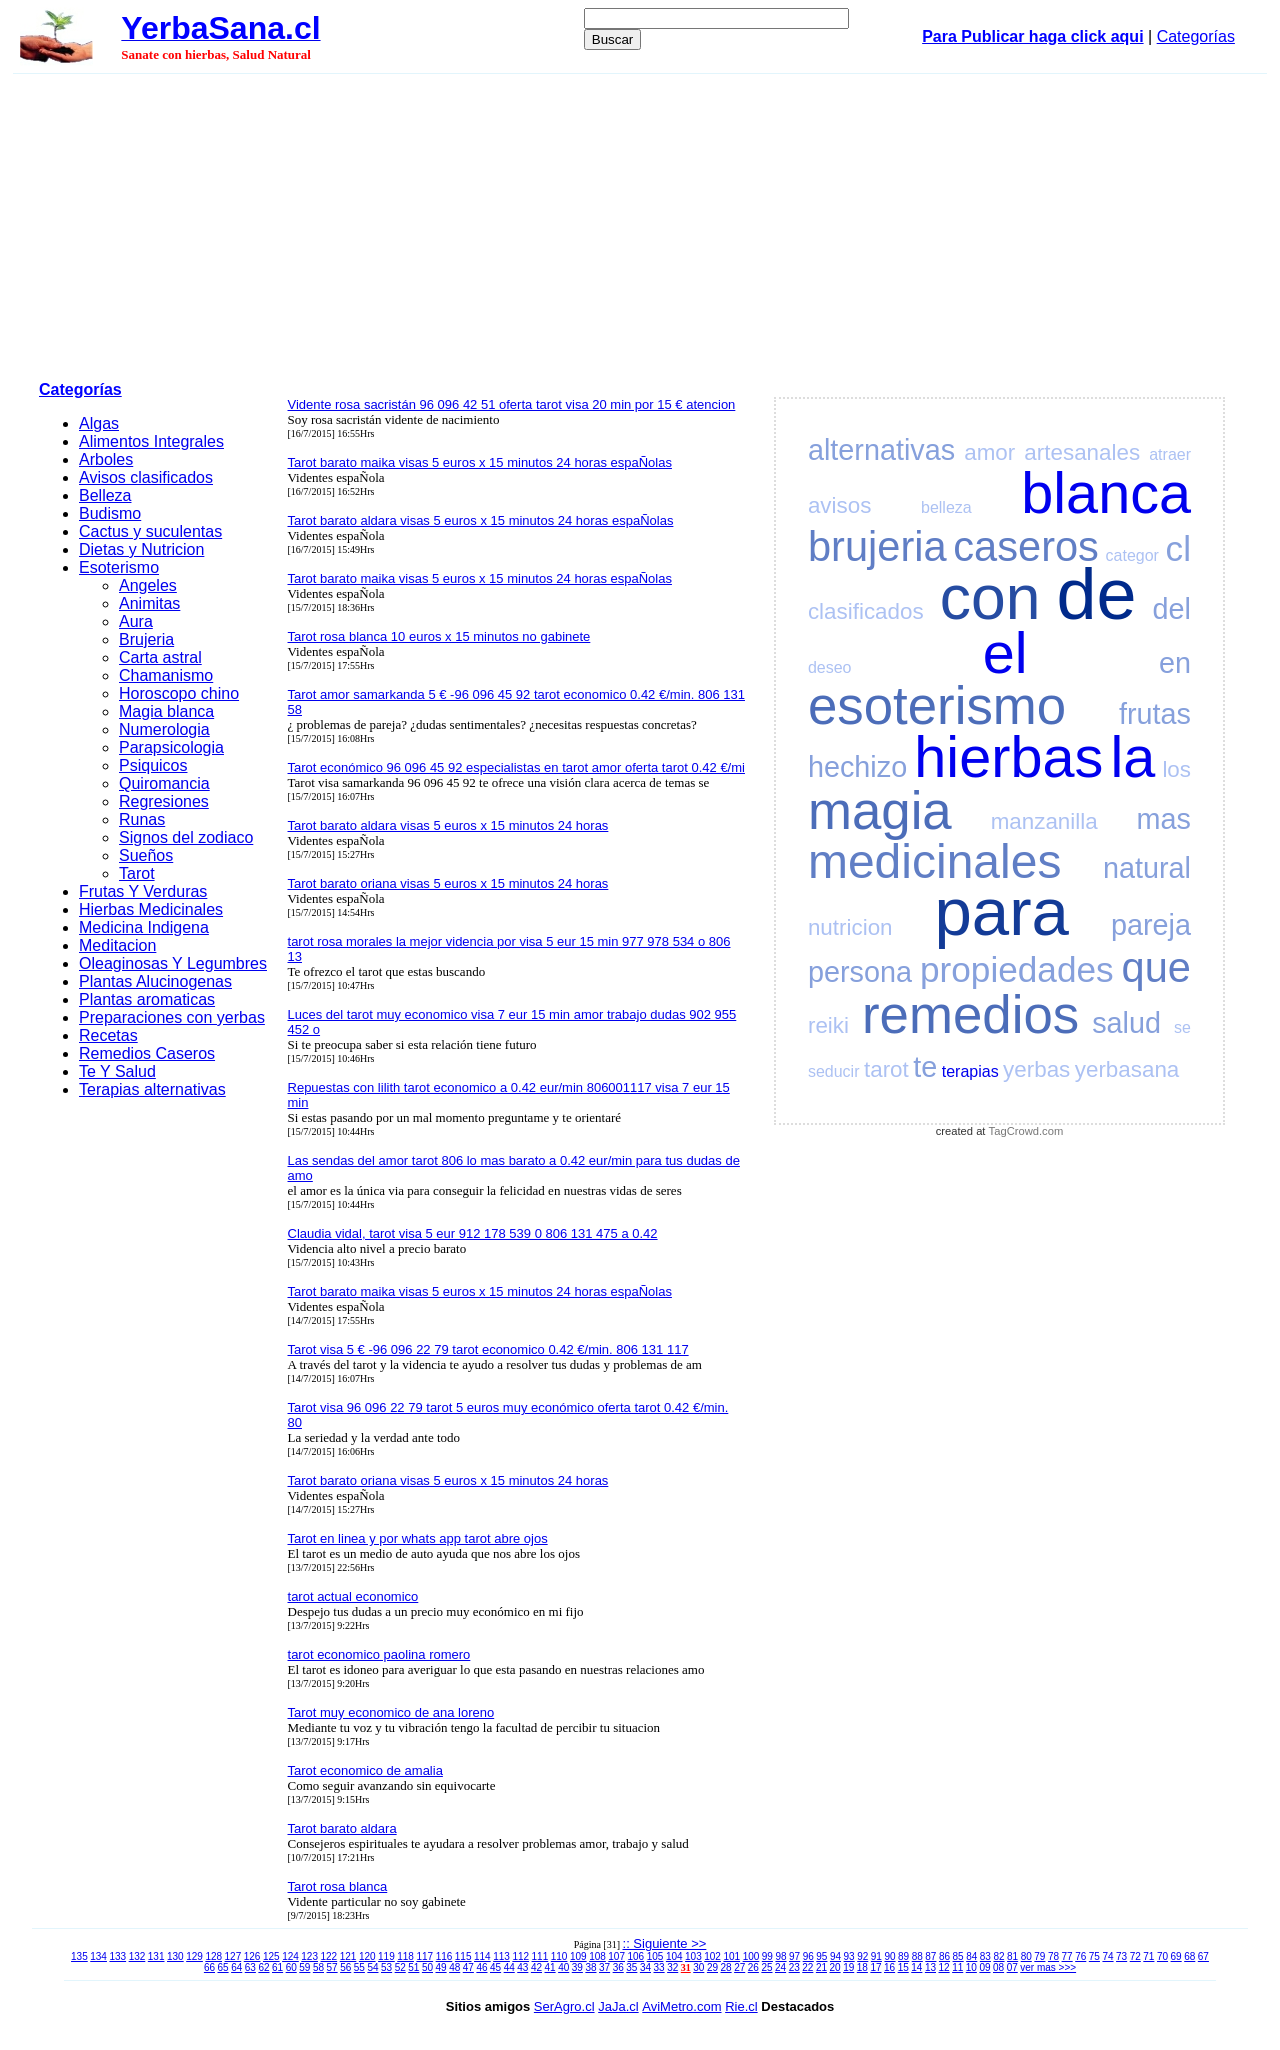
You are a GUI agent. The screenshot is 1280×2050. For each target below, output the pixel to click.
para (1002, 911)
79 (1039, 1956)
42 (536, 1967)
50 (427, 1967)
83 (985, 1956)
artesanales (1082, 452)
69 (1176, 1956)
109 (578, 1956)
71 (1148, 1956)
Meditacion (117, 945)
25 (766, 1967)
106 (636, 1956)
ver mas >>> (1048, 1967)
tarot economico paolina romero (379, 1654)
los (1176, 769)
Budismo (110, 513)
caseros (1026, 546)
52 (400, 1967)
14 (916, 1967)
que (1156, 967)
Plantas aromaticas (147, 999)
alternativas (881, 450)
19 (848, 1967)
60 (291, 1967)
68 (1189, 1956)
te (925, 1067)
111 (540, 1956)
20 (835, 1967)
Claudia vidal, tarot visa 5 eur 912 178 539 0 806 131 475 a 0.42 (473, 1233)
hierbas (1008, 757)
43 (522, 1967)
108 (597, 1956)
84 (971, 1956)
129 (194, 1956)
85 (958, 1956)
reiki (828, 1025)
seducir (834, 1071)
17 (875, 1967)
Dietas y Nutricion (141, 549)
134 (98, 1956)
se (1182, 1027)
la (1132, 757)
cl (1178, 548)
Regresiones (164, 801)
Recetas (108, 1035)
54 (372, 1967)
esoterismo (937, 705)
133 (117, 1956)
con (990, 597)
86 (944, 1956)
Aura (136, 621)
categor (1132, 555)
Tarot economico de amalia (365, 1770)
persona (860, 972)
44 (509, 1967)
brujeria (877, 546)
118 (405, 1956)
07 (1012, 1967)
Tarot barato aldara (342, 1828)
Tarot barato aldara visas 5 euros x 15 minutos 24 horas (448, 825)
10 (971, 1967)
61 (277, 1967)
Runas (142, 819)
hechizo (857, 767)
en (1175, 663)
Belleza (105, 495)
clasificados (866, 611)
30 (698, 1967)
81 (1012, 1956)
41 (550, 1967)
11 (957, 1967)
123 (309, 1956)
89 (903, 1956)
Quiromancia (164, 783)
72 (1135, 1956)
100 (751, 1956)
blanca (1106, 493)
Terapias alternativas (152, 1089)
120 (367, 1956)
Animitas (149, 603)
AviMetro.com (681, 2006)
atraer (1170, 454)
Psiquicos (153, 765)
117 (424, 1956)
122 (329, 1956)
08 (998, 1967)
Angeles (148, 585)
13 (930, 1967)
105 (655, 1956)
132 (137, 1956)
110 (559, 1956)
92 (862, 1956)
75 (1094, 1956)
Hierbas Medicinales (151, 909)
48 (454, 1967)
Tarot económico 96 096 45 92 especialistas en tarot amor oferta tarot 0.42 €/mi (516, 767)
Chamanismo (166, 675)
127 (233, 1956)
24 (780, 1967)
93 (849, 1956)
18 (862, 1967)
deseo (830, 667)
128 (213, 1956)
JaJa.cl (618, 2006)
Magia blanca (166, 711)
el (1005, 653)
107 (616, 1956)
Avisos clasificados (146, 477)
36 (618, 1967)
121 (348, 1956)
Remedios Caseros (147, 1053)
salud (1126, 1023)
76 (1080, 1956)
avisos (839, 505)
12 (944, 1967)
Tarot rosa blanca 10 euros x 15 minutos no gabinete (439, 636)
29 (712, 1967)
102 (712, 1956)
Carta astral (160, 657)
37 (604, 1967)
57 (332, 1967)
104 (674, 1956)
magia (880, 810)
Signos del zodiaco (186, 837)
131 (156, 1956)
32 (672, 1967)
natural (1147, 868)
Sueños (146, 855)
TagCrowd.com (1026, 1131)
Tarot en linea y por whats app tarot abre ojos (418, 1538)
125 (271, 1956)
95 (821, 1956)
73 (1121, 1956)
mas (1164, 819)
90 (889, 1956)
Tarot (137, 873)
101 (731, 1956)
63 (250, 1967)
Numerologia (164, 729)
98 (780, 1956)
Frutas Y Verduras (143, 891)
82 (998, 1956)
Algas (99, 423)
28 (726, 1967)
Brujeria (146, 639)
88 (917, 1956)
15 (903, 1967)
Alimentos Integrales (151, 441)
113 (501, 1956)
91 (876, 1956)
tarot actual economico (353, 1596)
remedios (970, 1014)
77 (1067, 1956)
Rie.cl (741, 2006)
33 (659, 1967)
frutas (1155, 714)
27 (739, 1967)
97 (794, 1956)
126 (252, 1956)
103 (693, 1956)
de (1096, 594)
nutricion (850, 927)
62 (263, 1967)
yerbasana (1127, 1069)
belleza (946, 507)
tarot (886, 1069)
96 (808, 1956)
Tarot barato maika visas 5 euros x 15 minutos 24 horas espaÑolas (480, 462)
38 (590, 1967)
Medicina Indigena (144, 927)
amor (989, 452)
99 (767, 1956)
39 (577, 1967)
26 (753, 1967)
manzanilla (1044, 821)
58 (318, 1967)
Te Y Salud (117, 1071)
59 (304, 1967)
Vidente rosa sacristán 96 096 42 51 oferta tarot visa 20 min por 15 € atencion (512, 404)
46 (481, 1967)
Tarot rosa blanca (338, 1886)
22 (807, 1967)
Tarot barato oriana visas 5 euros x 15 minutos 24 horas (448, 883)
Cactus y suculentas (150, 531)
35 (631, 1967)
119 (386, 1956)
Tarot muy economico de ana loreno (391, 1712)
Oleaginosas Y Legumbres (173, 963)
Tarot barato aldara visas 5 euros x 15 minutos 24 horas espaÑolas (481, 520)
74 (1107, 1956)
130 (175, 1956)
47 (468, 1967)
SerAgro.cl (564, 2006)
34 (645, 1967)
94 (835, 1956)
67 (1203, 1956)
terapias (970, 1071)
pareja (1151, 925)
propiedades (1017, 969)
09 (984, 1967)
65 (223, 1967)
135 (79, 1956)
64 (236, 1967)
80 (1026, 1956)
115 (463, 1956)
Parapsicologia (171, 747)
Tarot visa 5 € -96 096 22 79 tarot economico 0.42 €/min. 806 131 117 (488, 1349)
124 (290, 1956)
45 (495, 1967)
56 (345, 1967)
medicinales (934, 861)
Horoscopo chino (179, 693)
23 (794, 1967)
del (1172, 609)
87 (930, 1956)
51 (413, 1967)
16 (889, 1967)
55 (359, 1967)
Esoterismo (119, 567)
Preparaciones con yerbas (172, 1017)
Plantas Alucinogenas (155, 981)
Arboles (106, 459)
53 (386, 1967)
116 (444, 1956)
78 (1053, 1956)
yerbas (1036, 1069)
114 (482, 1956)
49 (441, 1967)
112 (520, 1956)
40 (563, 1967)
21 (821, 1967)
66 (209, 1967)
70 (1162, 1956)
